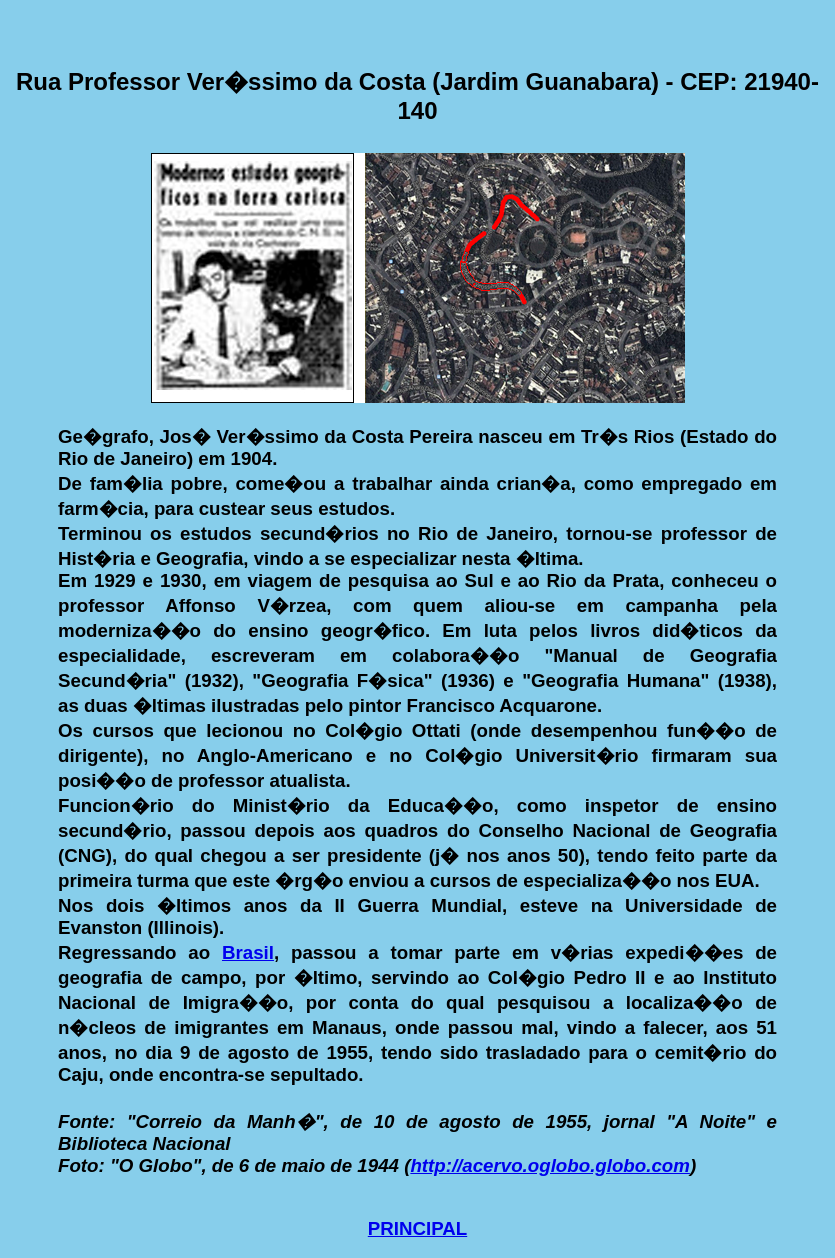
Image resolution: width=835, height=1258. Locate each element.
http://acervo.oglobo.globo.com (550, 1165)
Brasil (248, 952)
